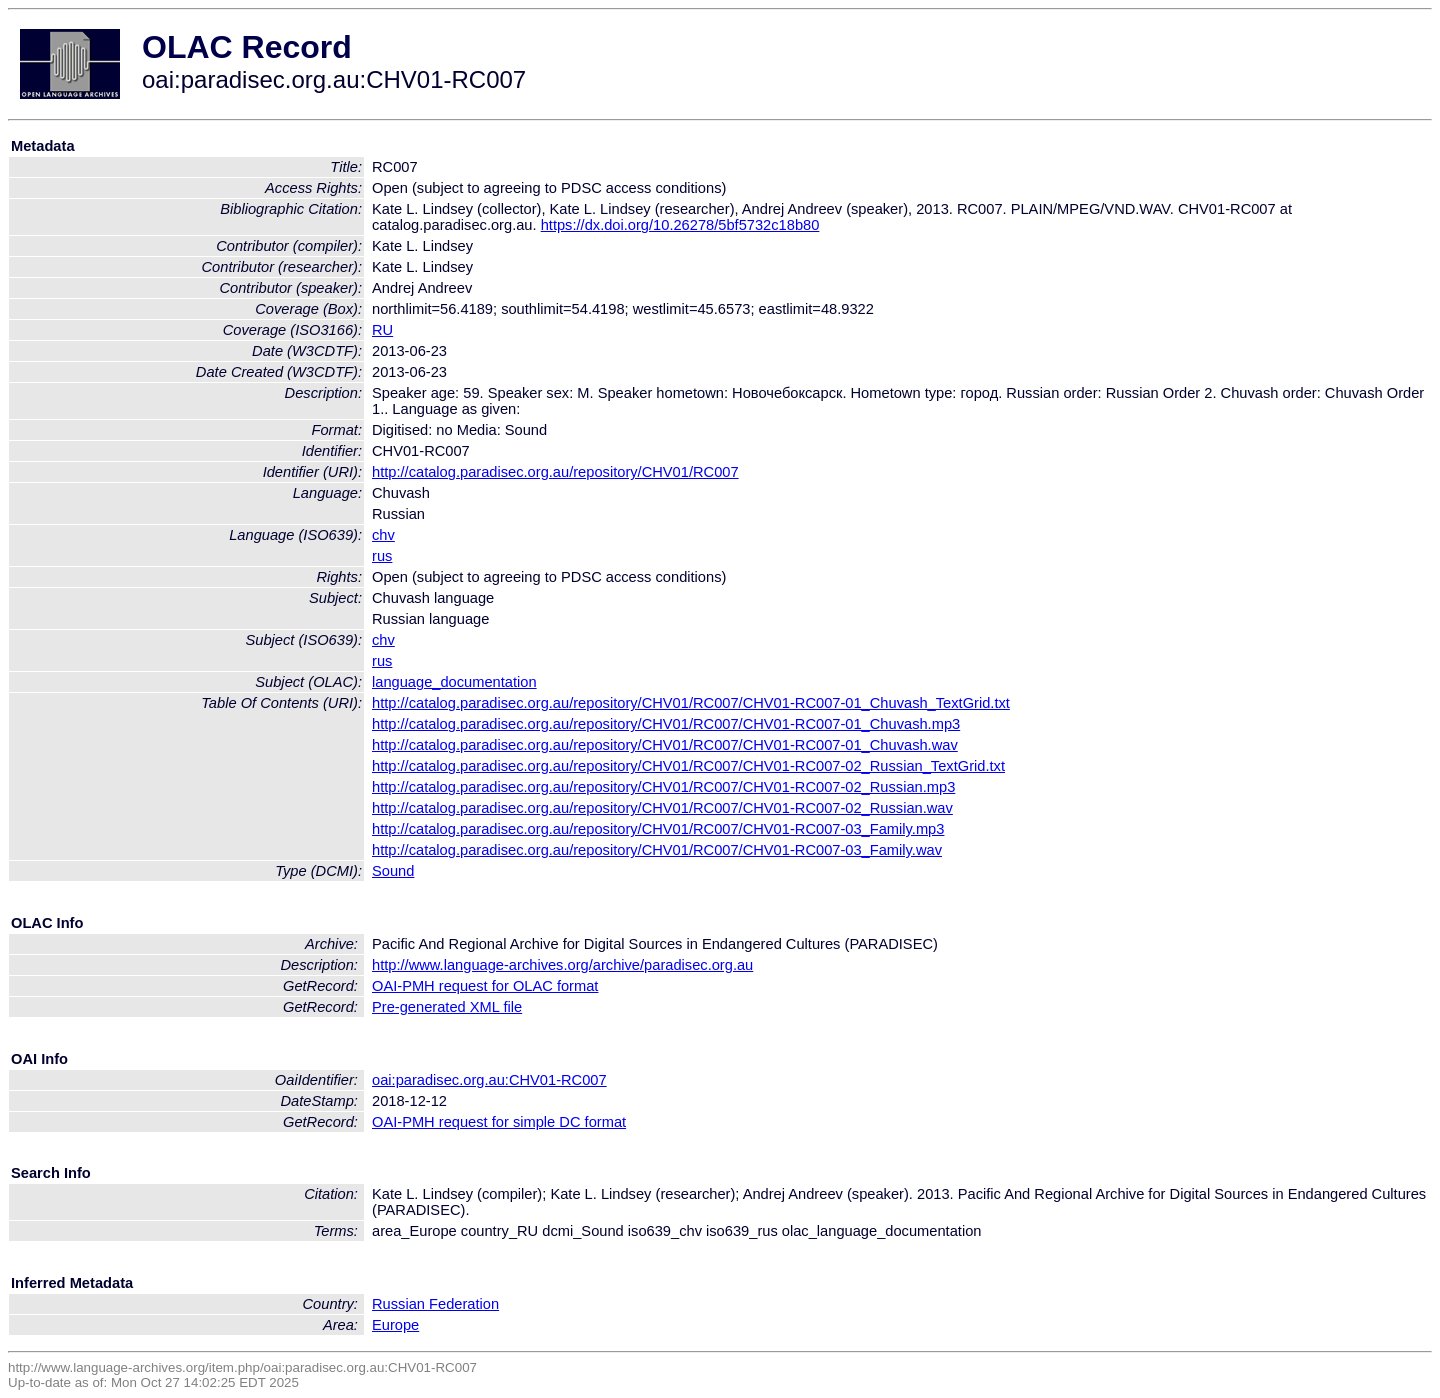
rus (382, 556)
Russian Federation (435, 1304)
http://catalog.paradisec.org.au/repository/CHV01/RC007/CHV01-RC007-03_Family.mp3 (658, 829)
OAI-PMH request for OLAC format (485, 986)
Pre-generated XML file (447, 1007)
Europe (395, 1325)
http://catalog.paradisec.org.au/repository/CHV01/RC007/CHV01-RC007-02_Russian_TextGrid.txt (688, 766)
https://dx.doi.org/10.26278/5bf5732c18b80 (680, 225)
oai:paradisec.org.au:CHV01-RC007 (489, 1080)
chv (383, 535)
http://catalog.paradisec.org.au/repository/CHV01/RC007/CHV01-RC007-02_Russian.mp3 (663, 787)
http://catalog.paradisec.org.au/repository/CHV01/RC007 (555, 472)
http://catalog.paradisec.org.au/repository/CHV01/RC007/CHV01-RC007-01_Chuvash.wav (665, 745)
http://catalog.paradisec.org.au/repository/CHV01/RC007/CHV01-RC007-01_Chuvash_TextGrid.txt (691, 703)
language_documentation (454, 682)
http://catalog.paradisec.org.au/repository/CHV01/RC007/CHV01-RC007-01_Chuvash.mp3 (666, 724)
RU (382, 330)
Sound (393, 871)
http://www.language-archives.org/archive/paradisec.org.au (562, 965)
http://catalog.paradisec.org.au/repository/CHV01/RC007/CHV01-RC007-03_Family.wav (657, 850)
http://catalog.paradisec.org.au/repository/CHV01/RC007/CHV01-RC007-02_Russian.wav (662, 808)
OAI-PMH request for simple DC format (499, 1122)
